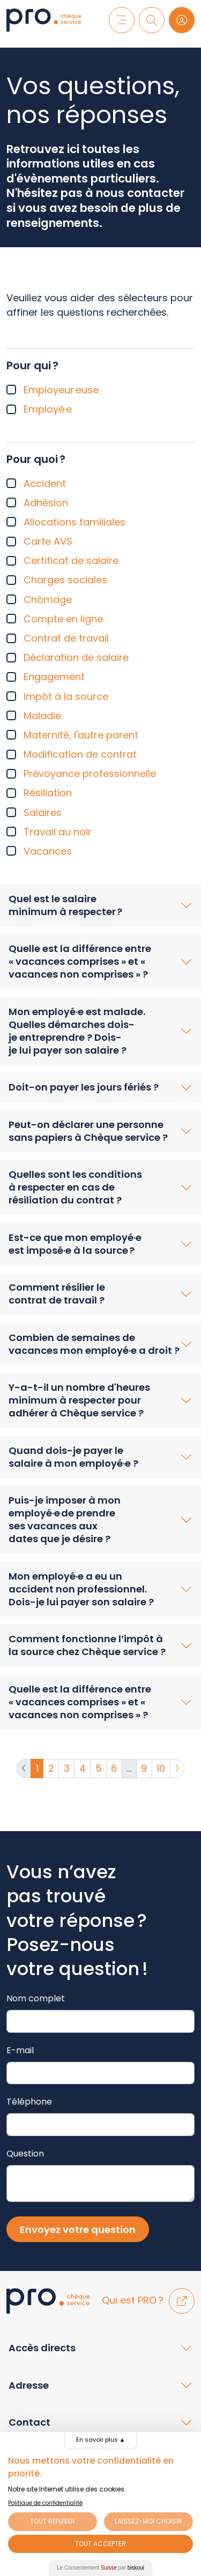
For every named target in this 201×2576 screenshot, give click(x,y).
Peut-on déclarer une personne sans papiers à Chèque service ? (88, 1131)
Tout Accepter (100, 2543)
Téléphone (29, 2101)
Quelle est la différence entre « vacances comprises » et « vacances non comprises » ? (80, 961)
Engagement (54, 676)
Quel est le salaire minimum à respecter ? (65, 905)
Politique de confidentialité (45, 2503)
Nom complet (35, 1998)
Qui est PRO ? (148, 2300)
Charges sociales (65, 579)
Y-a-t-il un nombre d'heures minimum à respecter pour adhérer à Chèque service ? (79, 1400)
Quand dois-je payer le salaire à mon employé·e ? (73, 1457)
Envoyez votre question (78, 2229)
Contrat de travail (66, 638)
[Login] (182, 20)
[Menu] (122, 20)
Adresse (29, 2385)
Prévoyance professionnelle (90, 773)
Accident (45, 483)
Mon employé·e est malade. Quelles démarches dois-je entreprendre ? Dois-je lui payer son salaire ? (77, 1031)
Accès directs (42, 2347)
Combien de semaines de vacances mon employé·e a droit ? (94, 1344)
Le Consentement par (100, 2568)
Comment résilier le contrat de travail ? (57, 1294)
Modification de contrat (80, 754)
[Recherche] (152, 20)
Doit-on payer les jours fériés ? (84, 1087)
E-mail (20, 2050)
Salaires (43, 812)
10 (161, 1768)
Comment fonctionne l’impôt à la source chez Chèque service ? (87, 1645)
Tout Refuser (52, 2521)
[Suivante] (177, 1768)
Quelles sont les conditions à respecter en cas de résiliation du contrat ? (75, 1187)
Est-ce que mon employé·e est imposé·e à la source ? (75, 1244)
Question (25, 2153)
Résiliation (48, 792)
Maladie (42, 715)
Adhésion (46, 502)
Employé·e (48, 409)
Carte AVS (48, 541)
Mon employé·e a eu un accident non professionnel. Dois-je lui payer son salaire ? (81, 1589)
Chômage (48, 599)
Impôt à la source (66, 696)
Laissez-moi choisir (148, 2521)
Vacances (48, 851)
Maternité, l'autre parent (81, 735)
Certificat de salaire (71, 560)
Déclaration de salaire (76, 657)
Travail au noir (58, 832)
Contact (29, 2422)
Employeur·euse (61, 390)
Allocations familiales (74, 522)
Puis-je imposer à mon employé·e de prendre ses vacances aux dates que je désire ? (65, 1519)
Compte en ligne (63, 619)
